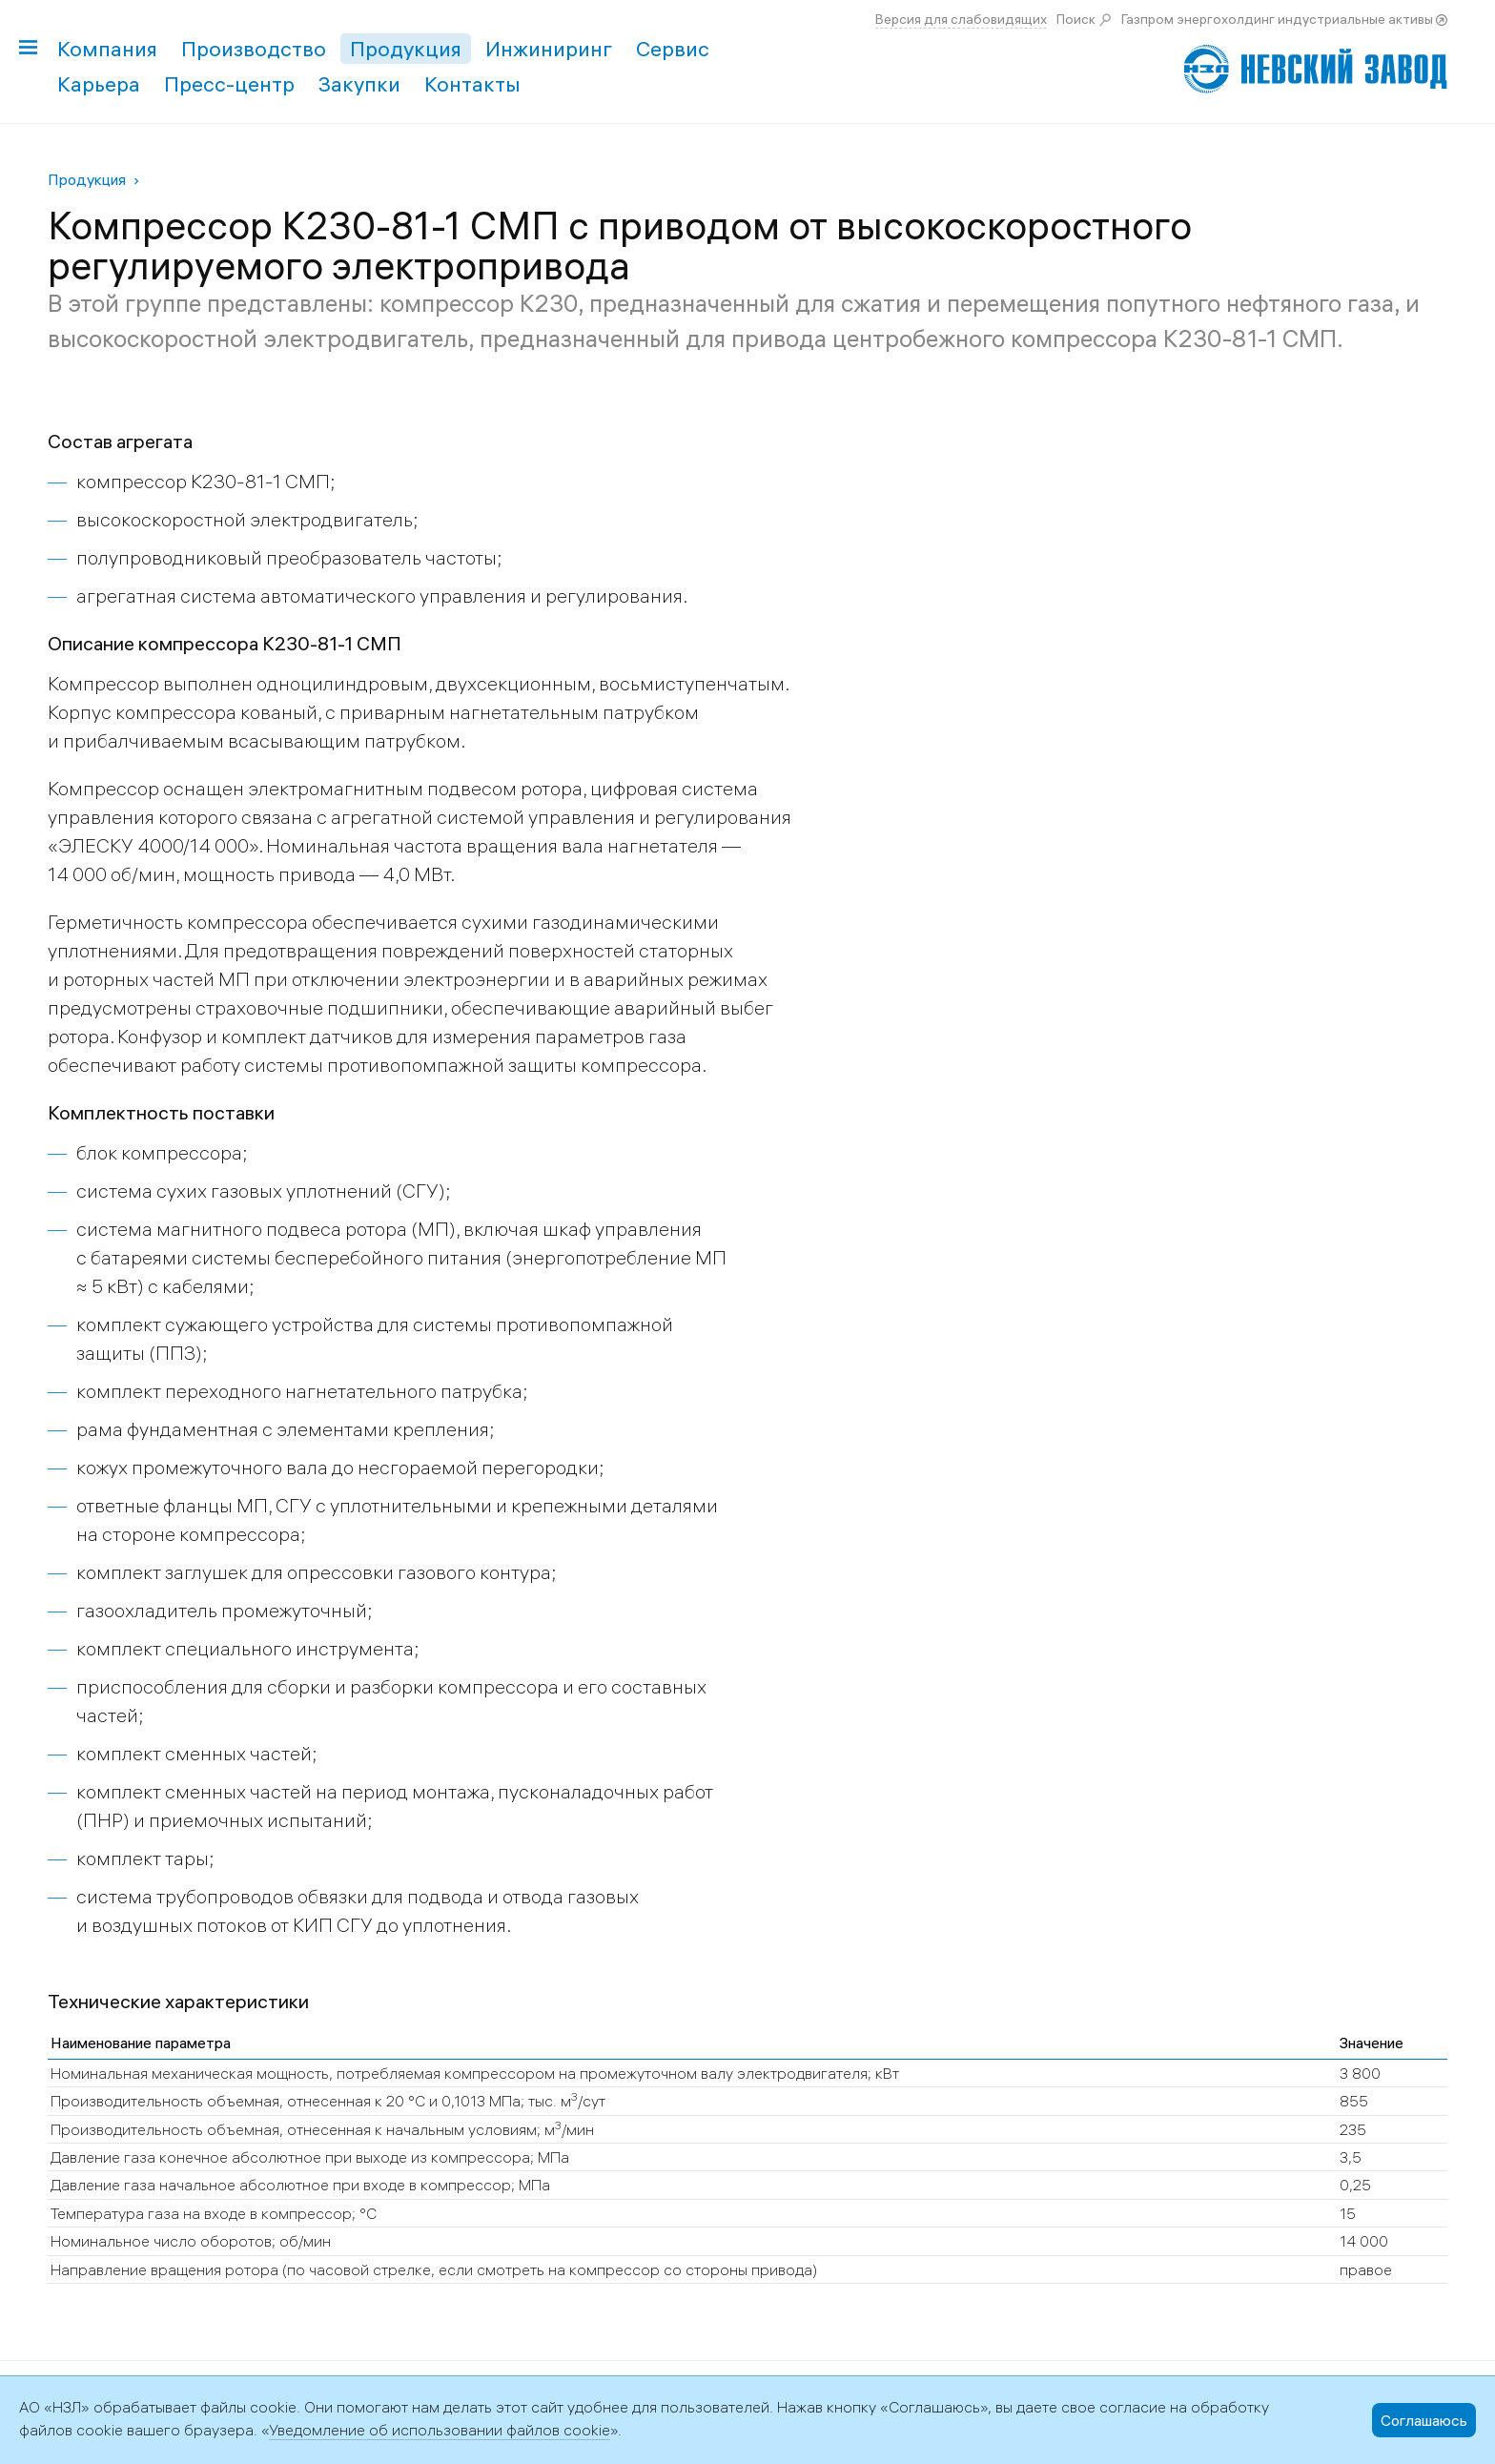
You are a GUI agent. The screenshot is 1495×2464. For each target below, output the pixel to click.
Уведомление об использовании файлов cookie (439, 2429)
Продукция (405, 48)
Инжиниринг (548, 48)
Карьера (98, 84)
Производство (253, 48)
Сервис (672, 48)
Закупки (359, 84)
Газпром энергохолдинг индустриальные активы (1277, 19)
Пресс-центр (229, 84)
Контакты (472, 84)
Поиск (1076, 19)
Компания (107, 48)
